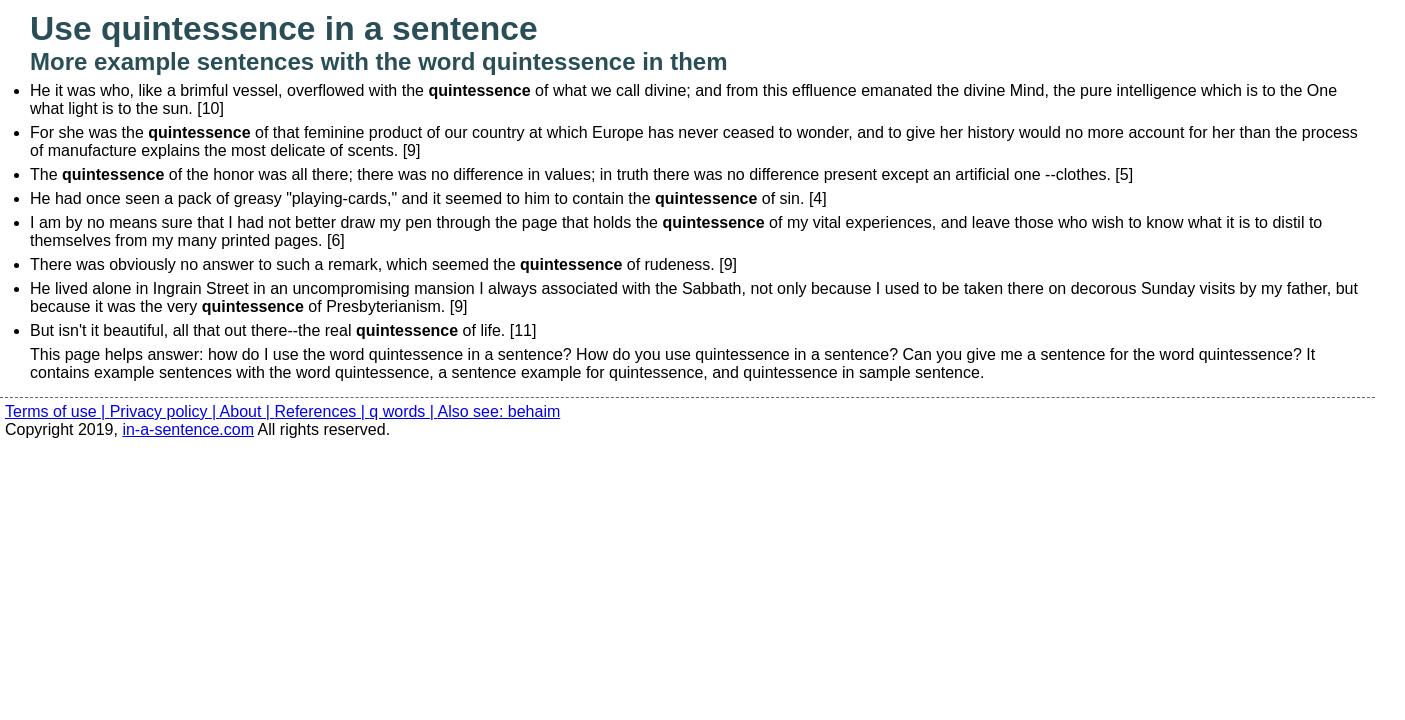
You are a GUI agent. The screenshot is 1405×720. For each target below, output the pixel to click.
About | (247, 411)
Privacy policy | (165, 411)
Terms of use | (57, 411)
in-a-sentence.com (188, 429)
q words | (403, 411)
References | (321, 411)
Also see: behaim (499, 411)
